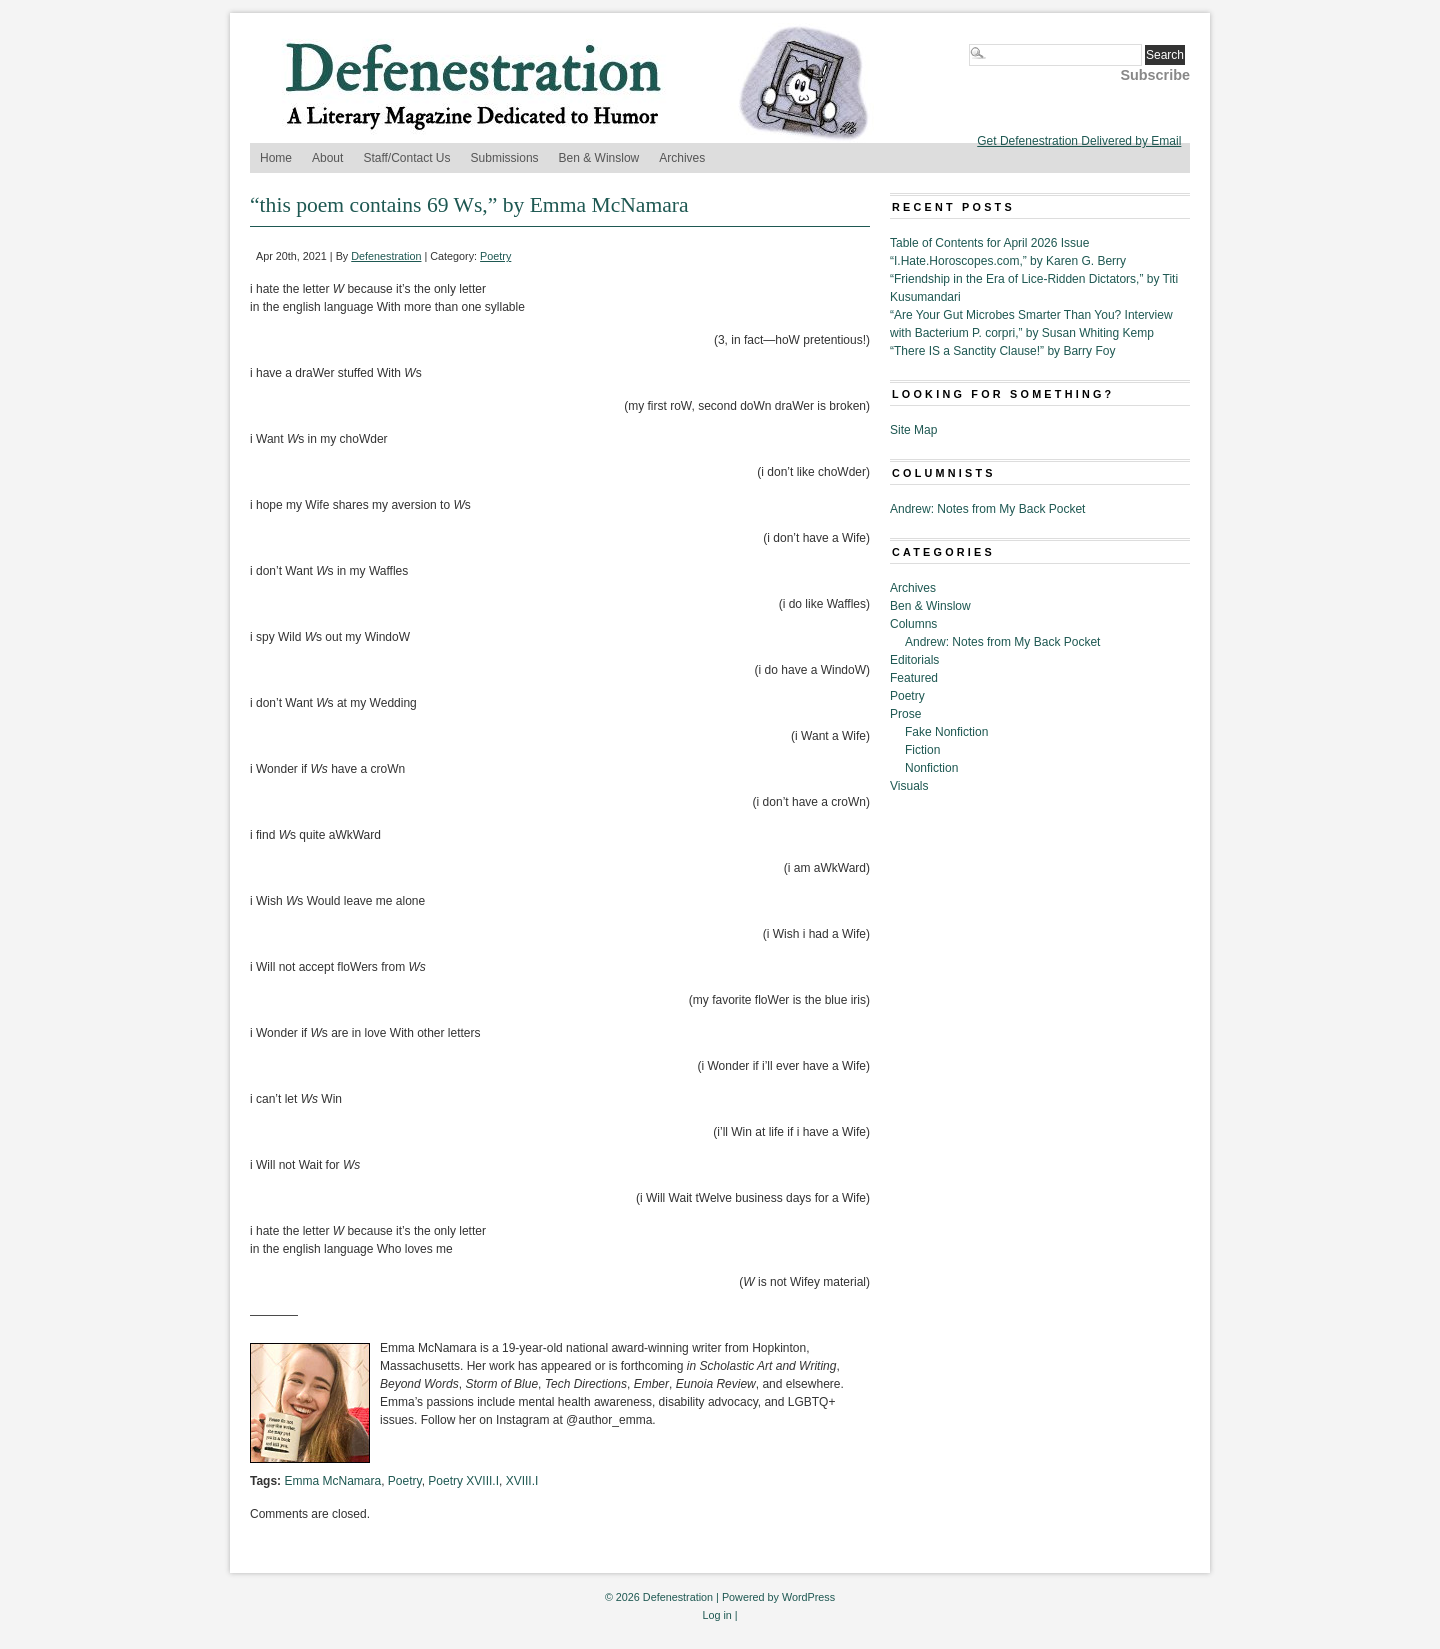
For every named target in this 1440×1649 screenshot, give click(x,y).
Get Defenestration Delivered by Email (1079, 141)
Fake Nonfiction (946, 732)
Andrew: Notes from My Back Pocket (987, 509)
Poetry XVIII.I (463, 1481)
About (327, 158)
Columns (913, 624)
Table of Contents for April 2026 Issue (989, 243)
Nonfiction (931, 768)
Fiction (922, 750)
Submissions (505, 158)
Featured (914, 678)
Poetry (495, 256)
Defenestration (386, 256)
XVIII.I (522, 1481)
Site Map (913, 430)
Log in (716, 1615)
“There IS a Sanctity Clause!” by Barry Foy (1002, 351)
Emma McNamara (332, 1481)
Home (276, 158)
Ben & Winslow (599, 158)
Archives (682, 158)
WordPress (808, 1597)
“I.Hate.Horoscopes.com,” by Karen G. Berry (1008, 261)
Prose (905, 714)
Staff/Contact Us (406, 158)
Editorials (914, 660)
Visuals (909, 786)
